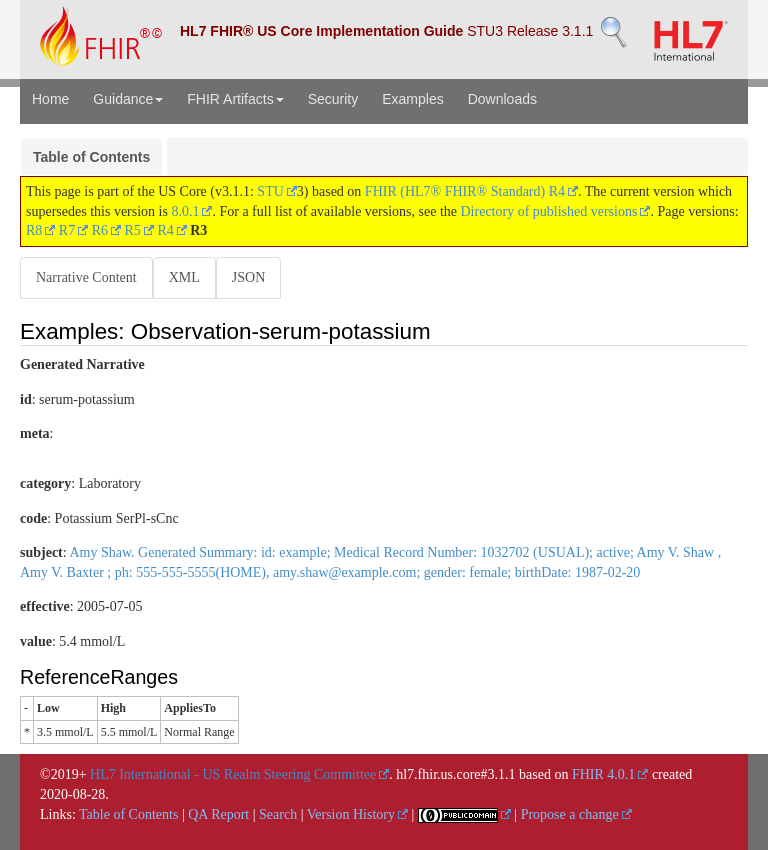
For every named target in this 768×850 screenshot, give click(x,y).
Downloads (502, 99)
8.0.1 (185, 211)
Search (278, 814)
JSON (248, 277)
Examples (412, 99)
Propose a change (570, 814)
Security (333, 99)
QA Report (218, 814)
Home (50, 99)
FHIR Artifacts (235, 99)
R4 (165, 230)
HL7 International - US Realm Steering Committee (233, 774)
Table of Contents (91, 157)
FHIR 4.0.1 (603, 774)
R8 (34, 230)
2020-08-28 (72, 794)
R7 (67, 230)
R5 (133, 230)
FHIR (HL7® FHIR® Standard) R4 (465, 191)
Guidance (128, 99)
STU (270, 191)
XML (184, 277)
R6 (100, 230)
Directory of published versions (549, 211)
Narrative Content (86, 277)
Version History (351, 814)
